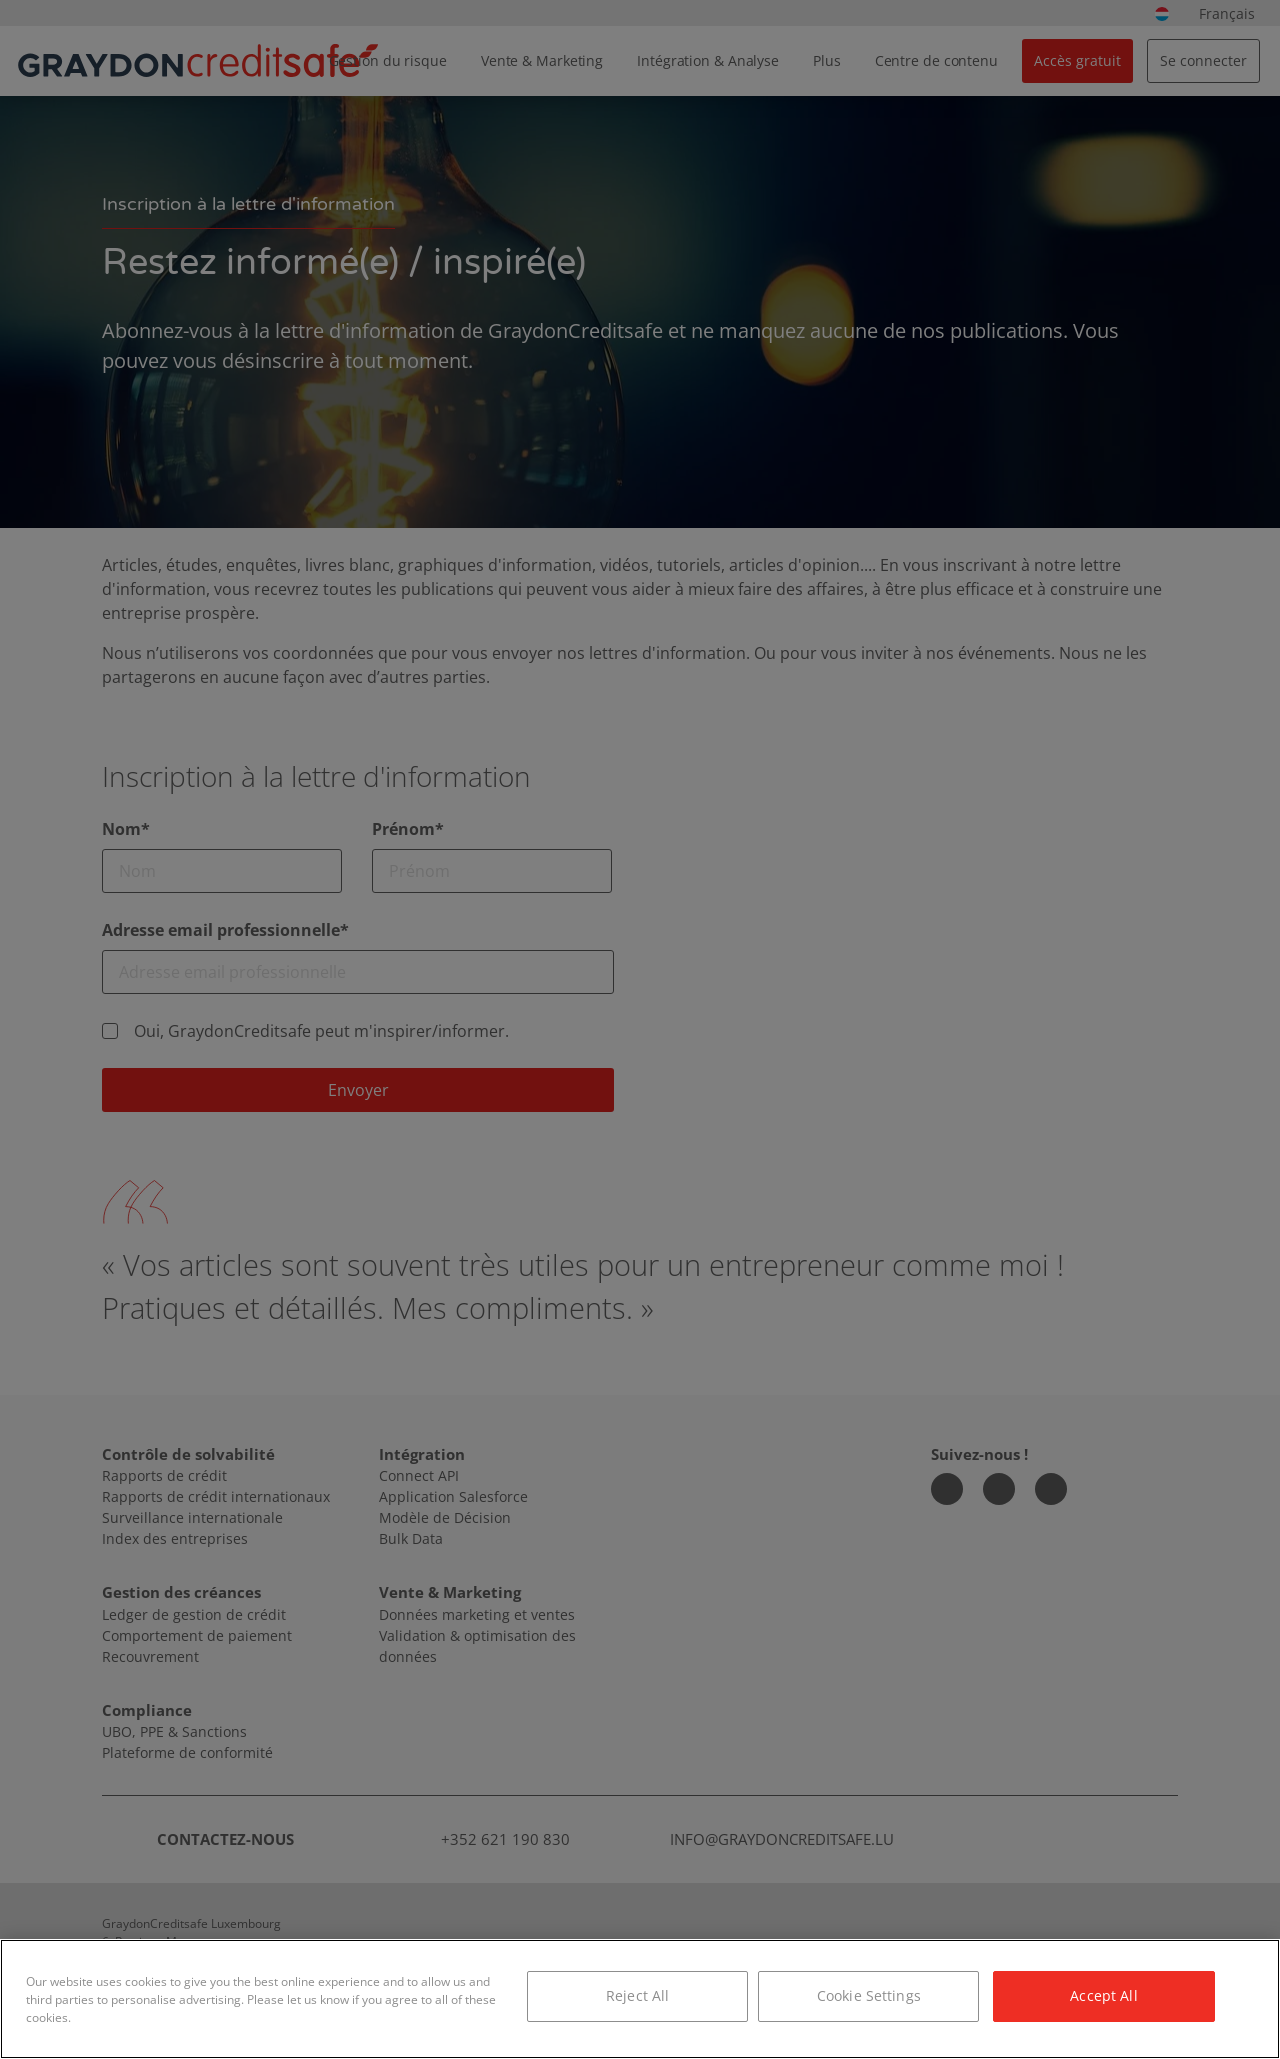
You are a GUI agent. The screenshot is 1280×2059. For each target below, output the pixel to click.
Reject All (637, 1995)
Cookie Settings (869, 1995)
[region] (640, 1999)
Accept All (1103, 1995)
